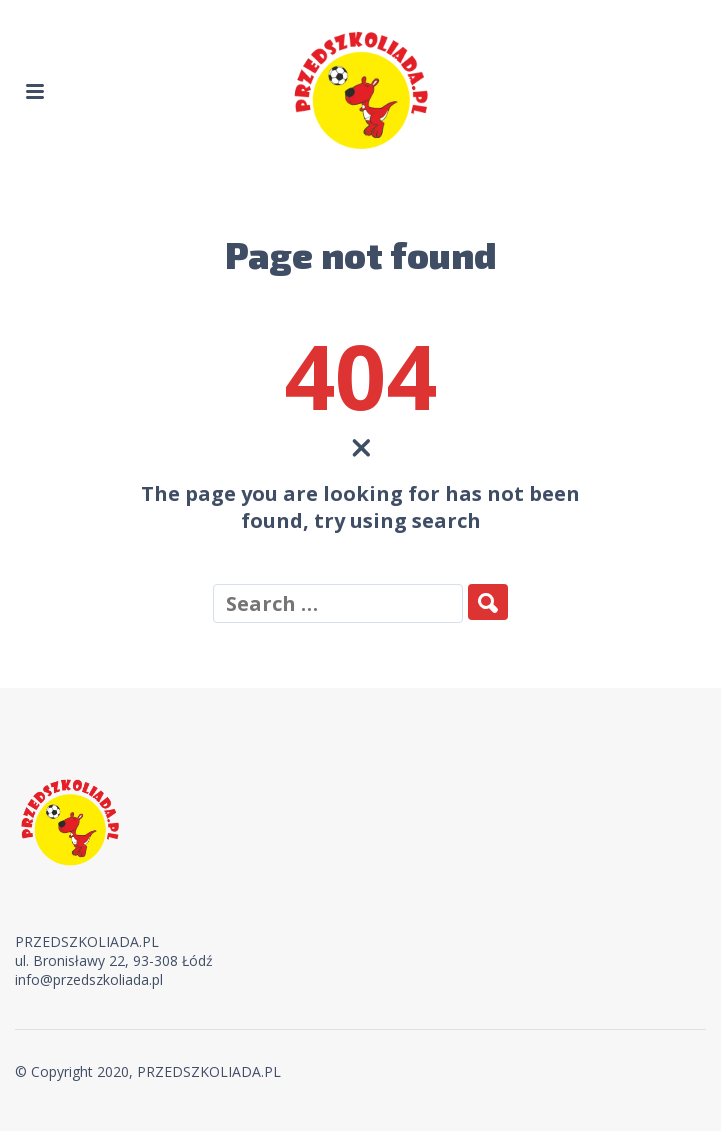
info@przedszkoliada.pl (89, 979)
